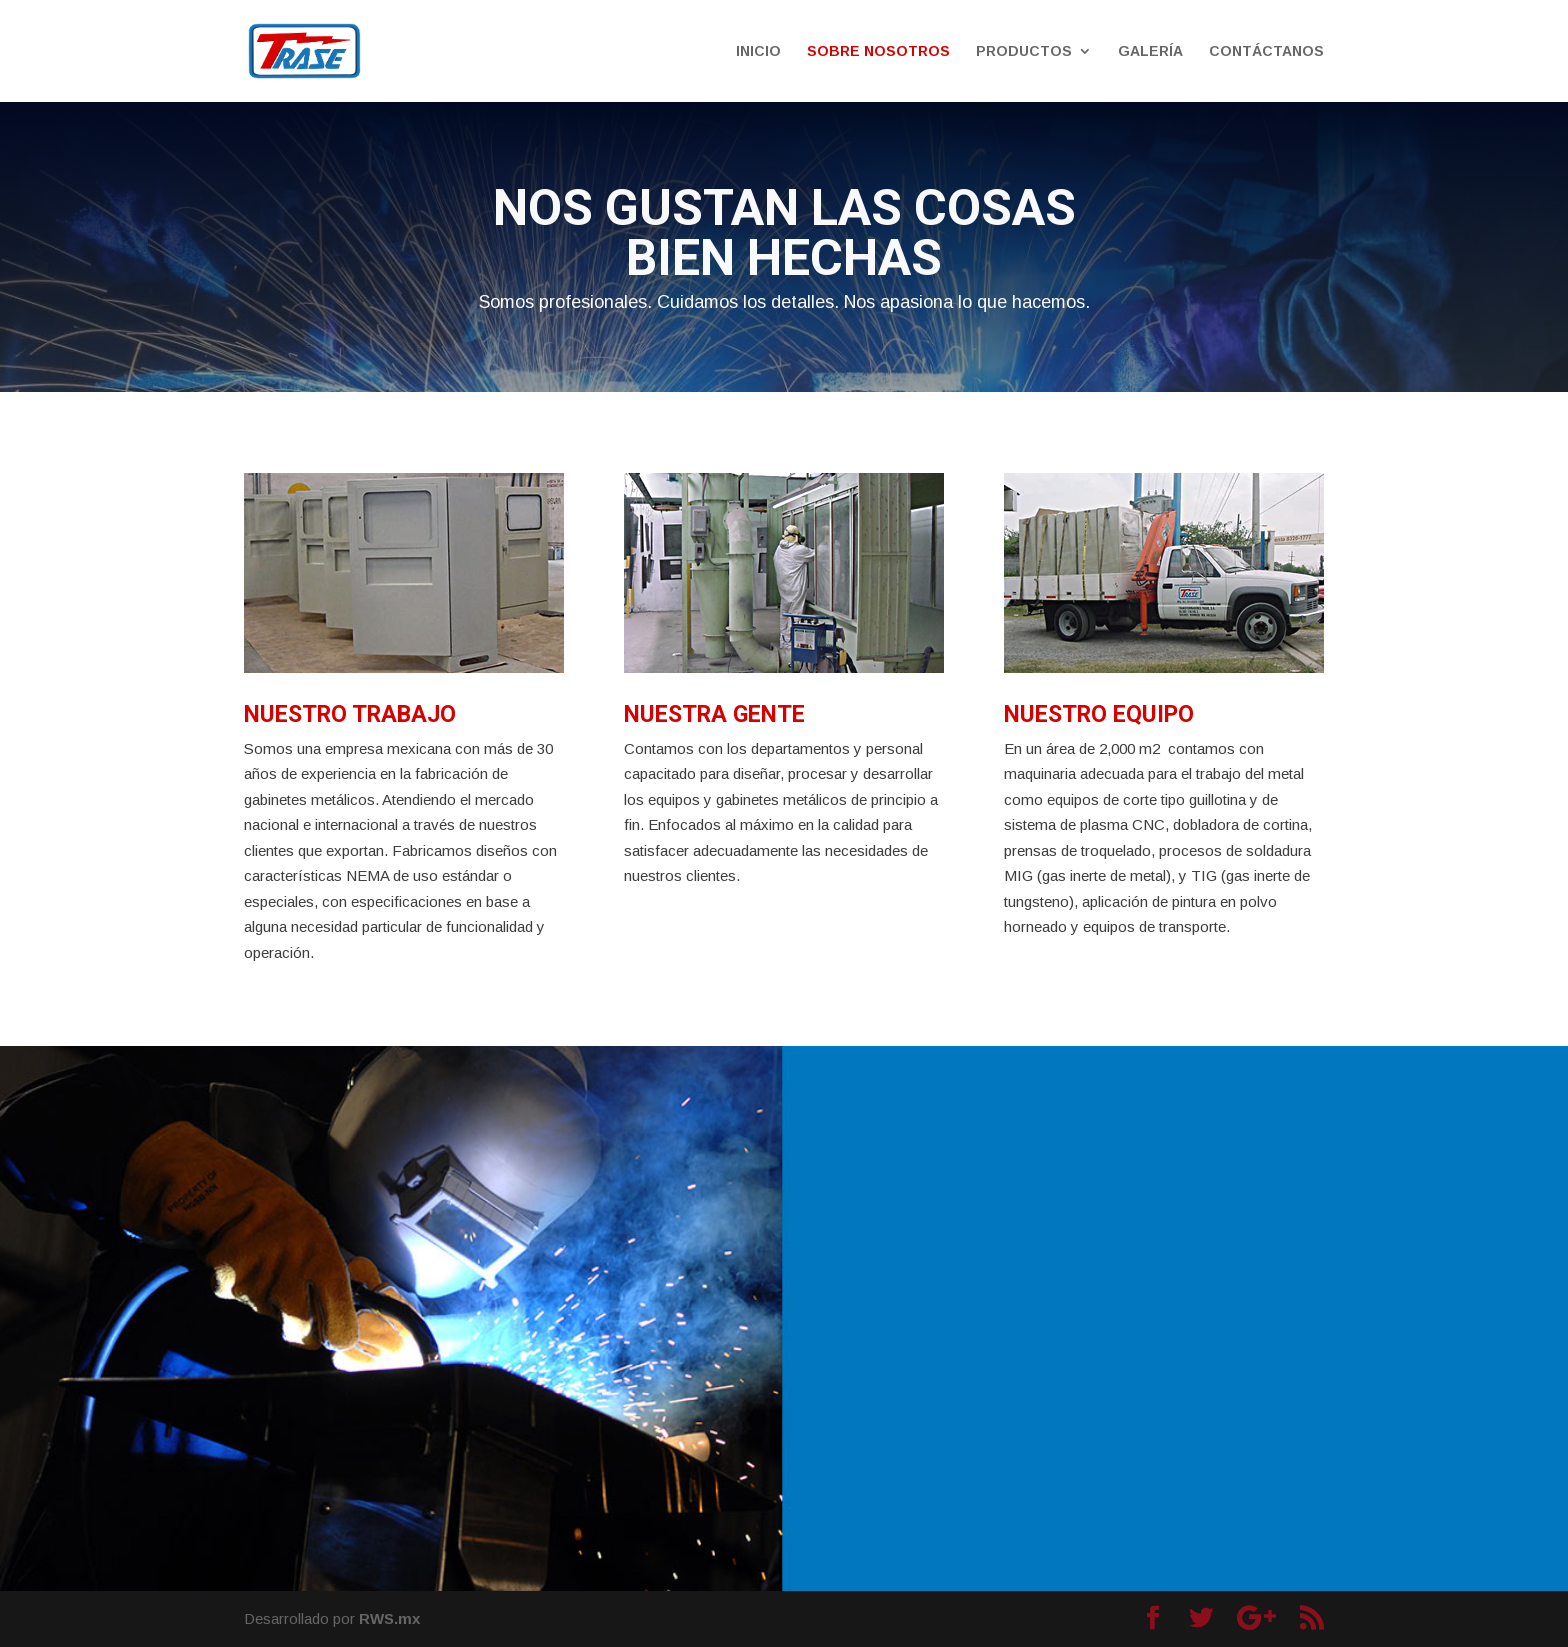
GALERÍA (1150, 51)
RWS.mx (389, 1618)
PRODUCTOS (1024, 51)
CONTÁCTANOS (1266, 51)
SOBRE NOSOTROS (878, 51)
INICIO (758, 51)
